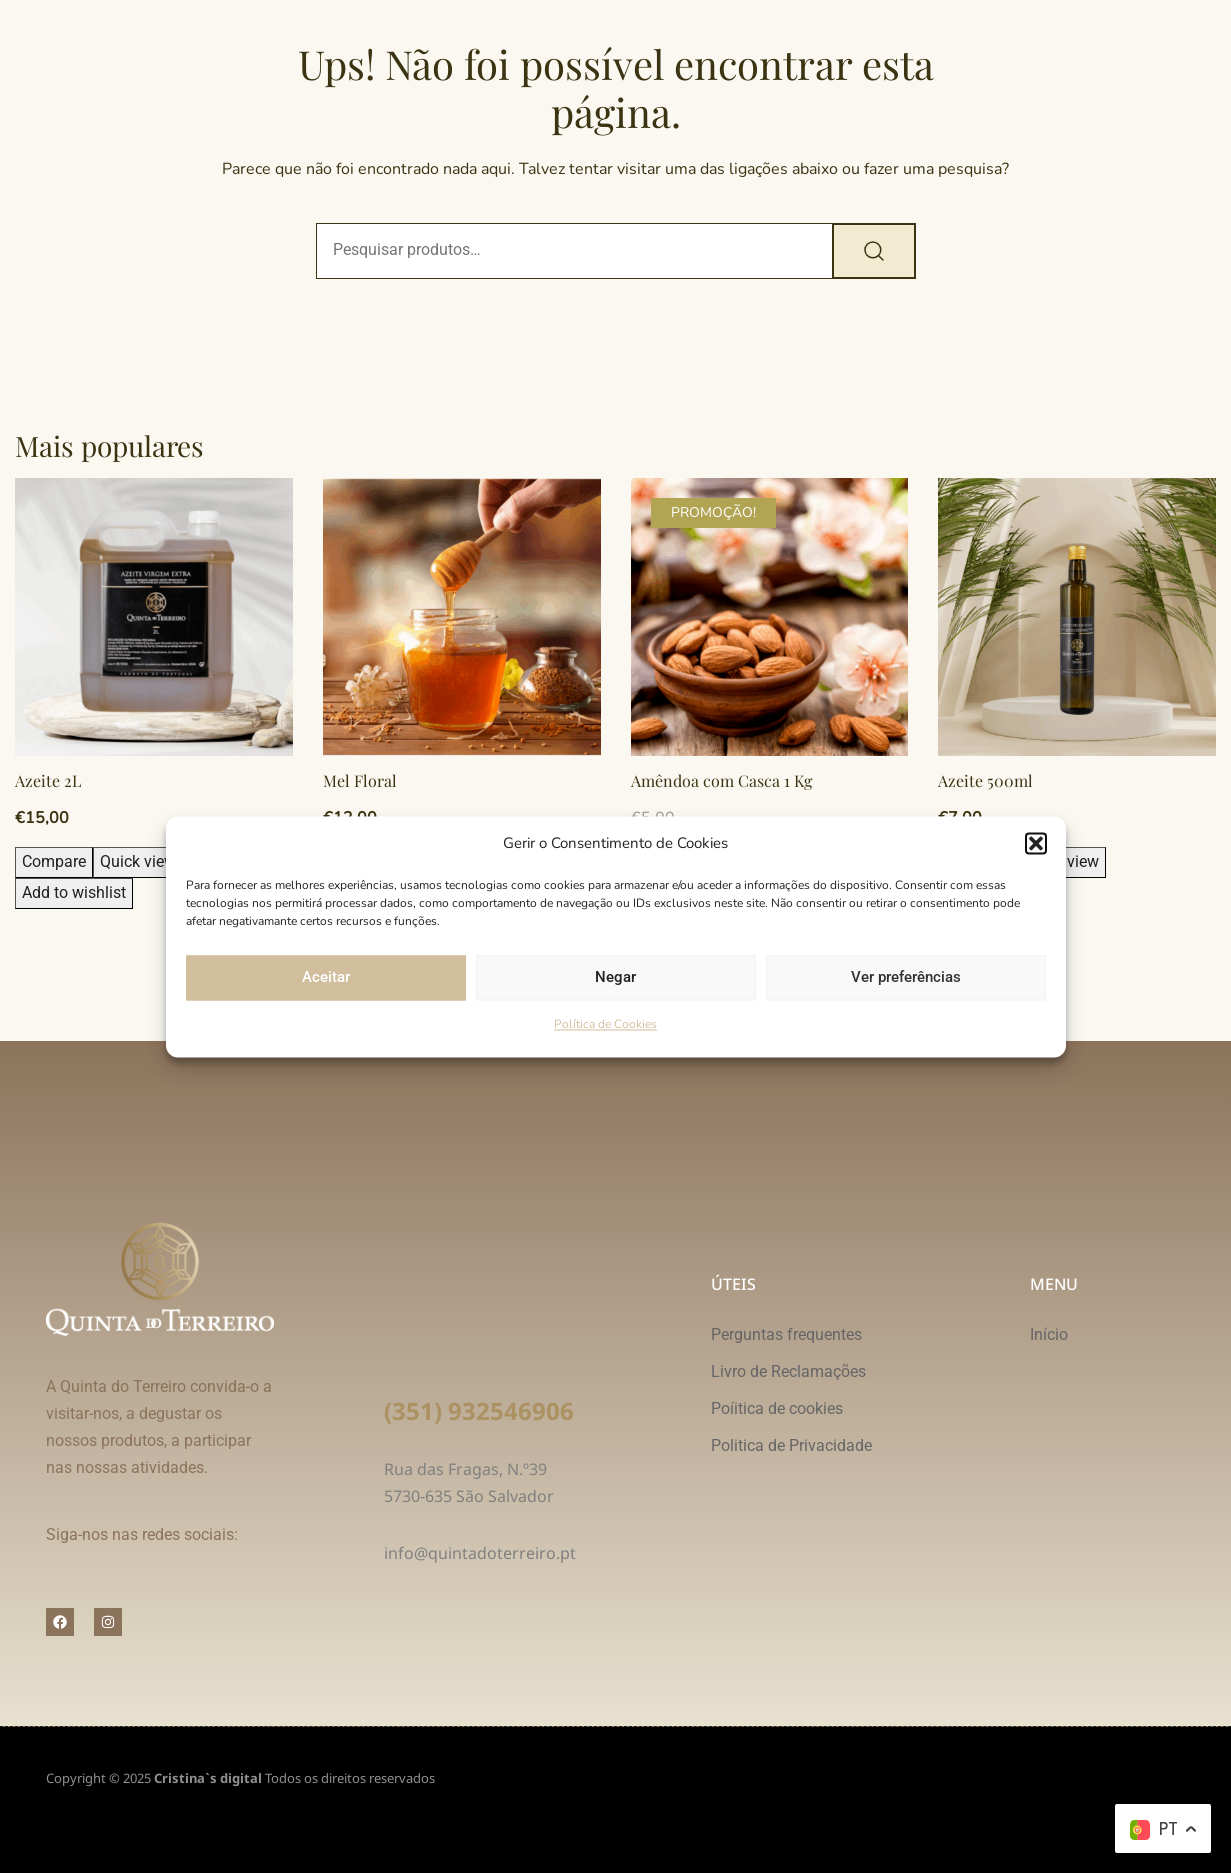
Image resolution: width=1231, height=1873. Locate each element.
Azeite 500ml (985, 780)
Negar (615, 978)
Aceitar (326, 978)
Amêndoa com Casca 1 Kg (721, 780)
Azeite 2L (48, 780)
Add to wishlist (74, 892)
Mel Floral (360, 780)
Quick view (138, 861)
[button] (1036, 844)
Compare (54, 861)
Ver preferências (906, 978)
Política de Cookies (605, 1024)
